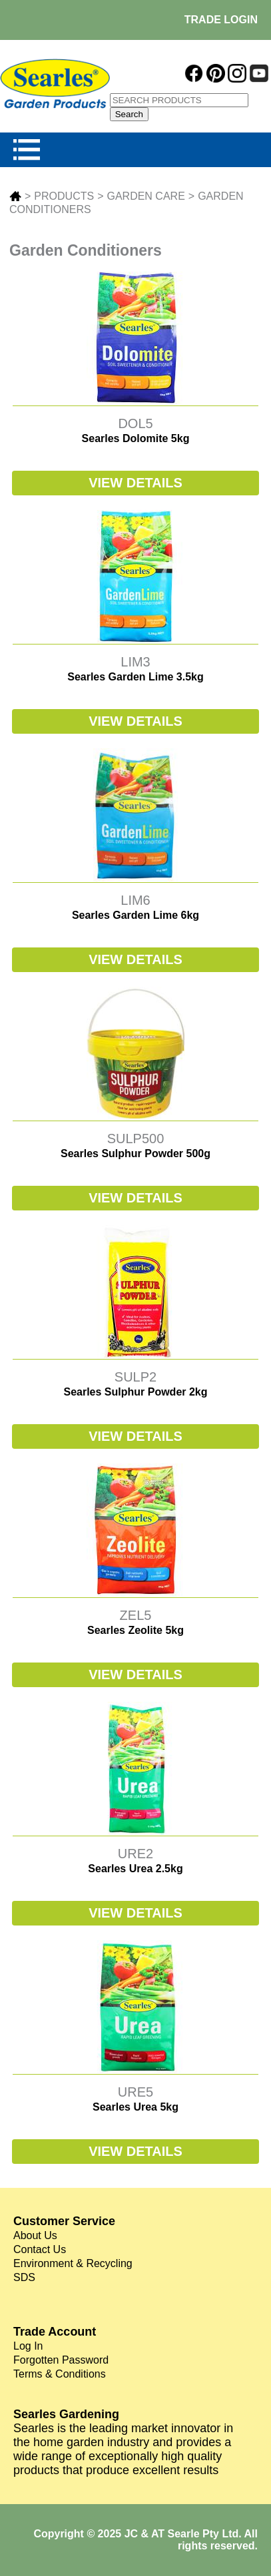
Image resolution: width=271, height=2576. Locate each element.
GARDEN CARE (145, 196)
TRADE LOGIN (221, 19)
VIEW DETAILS (135, 482)
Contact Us (39, 2249)
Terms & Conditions (59, 2374)
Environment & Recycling (73, 2263)
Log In (28, 2346)
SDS (24, 2277)
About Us (35, 2235)
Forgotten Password (61, 2360)
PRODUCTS (64, 196)
